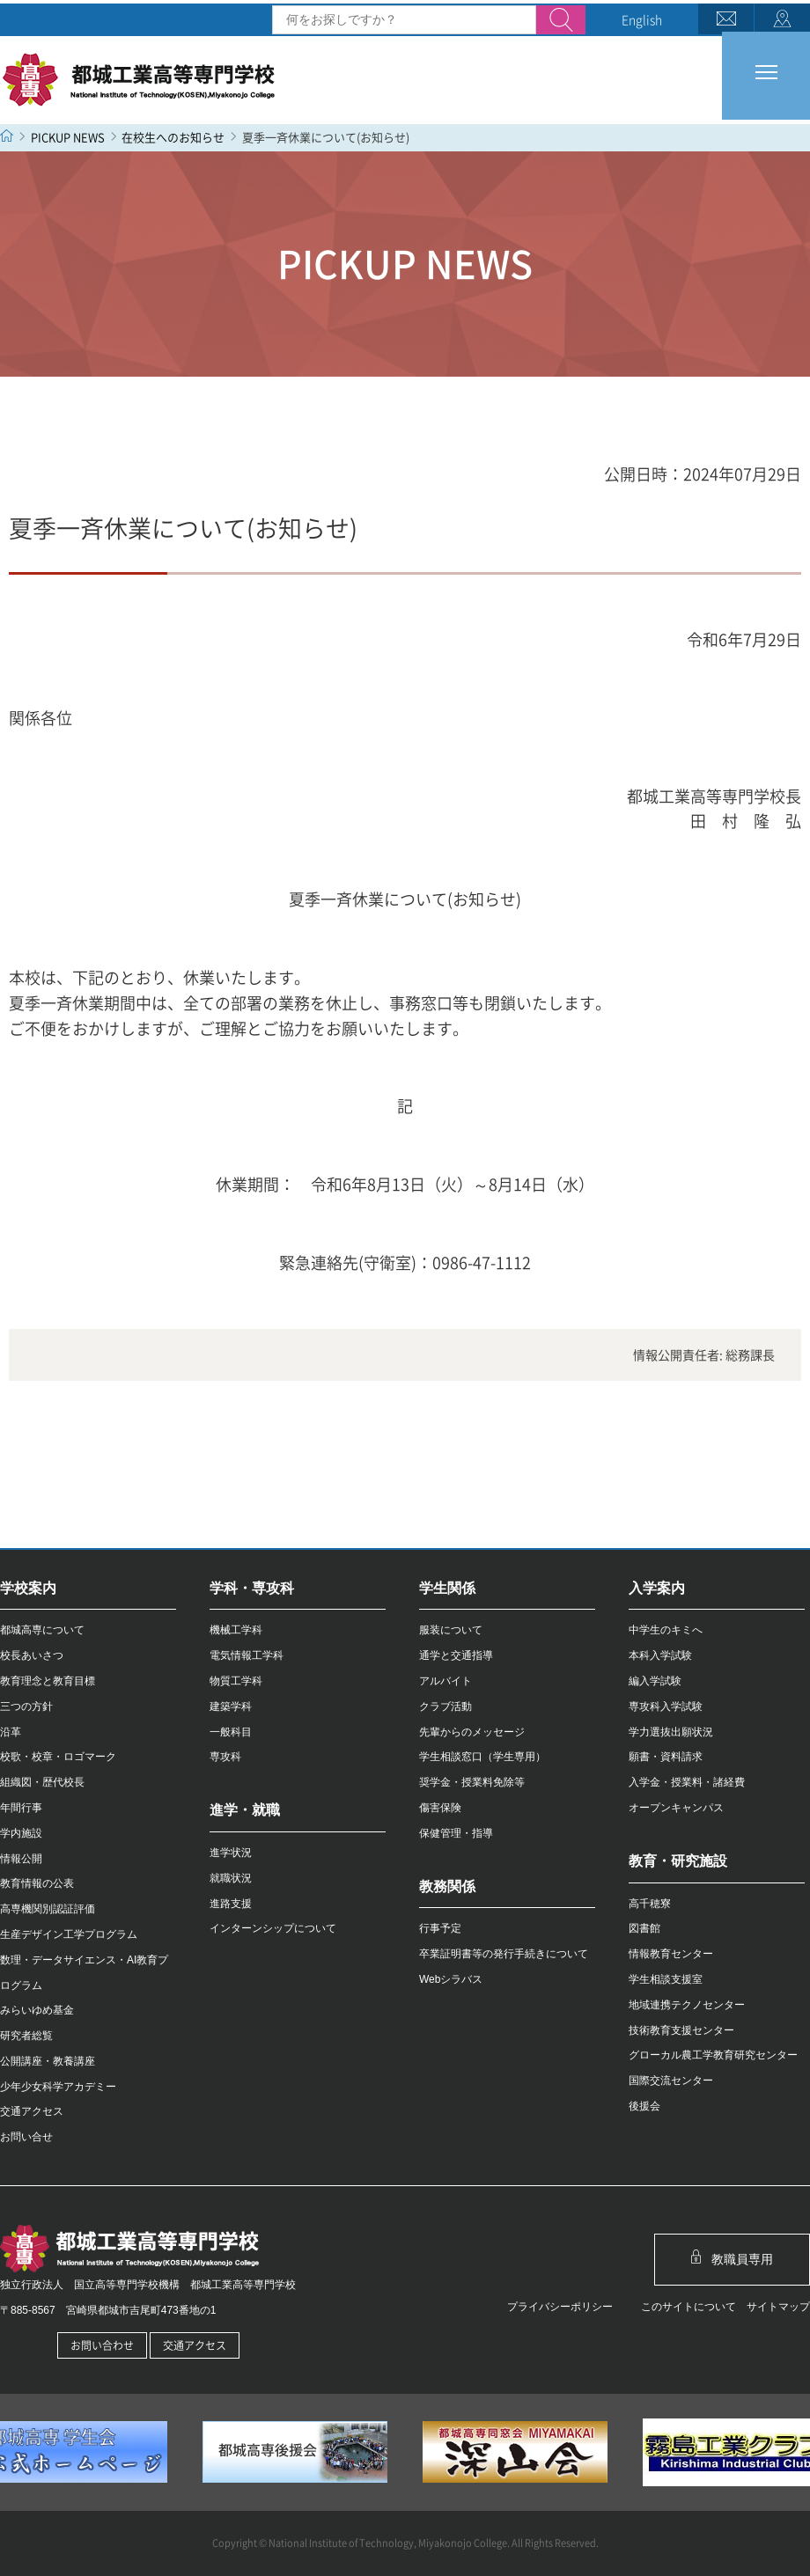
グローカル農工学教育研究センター (713, 2055)
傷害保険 (440, 1808)
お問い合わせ (102, 2345)
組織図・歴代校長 (42, 1782)
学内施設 (21, 1833)
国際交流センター (671, 2080)
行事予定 (440, 1928)
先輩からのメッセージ (472, 1732)
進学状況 (231, 1852)
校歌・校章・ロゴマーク (58, 1756)
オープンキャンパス (676, 1808)
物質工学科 (236, 1681)
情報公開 (21, 1859)
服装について (450, 1630)
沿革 (10, 1732)
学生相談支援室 (666, 1979)
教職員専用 (732, 2257)
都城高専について (42, 1630)
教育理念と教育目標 (47, 1681)
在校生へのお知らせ (173, 136)
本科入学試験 (660, 1655)
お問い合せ (26, 2137)
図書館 (644, 1928)
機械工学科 (236, 1630)
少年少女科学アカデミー (58, 2087)
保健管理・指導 (456, 1833)
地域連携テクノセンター (687, 2005)
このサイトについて (683, 2307)
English (642, 19)
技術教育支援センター (681, 2030)
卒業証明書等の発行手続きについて (503, 1954)
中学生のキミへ (666, 1630)
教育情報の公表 (37, 1883)
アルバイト (445, 1681)
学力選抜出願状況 (671, 1732)
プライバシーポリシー (555, 2307)
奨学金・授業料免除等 (472, 1782)
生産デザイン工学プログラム (68, 1934)
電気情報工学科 (247, 1655)
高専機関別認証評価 (47, 1909)
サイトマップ (773, 2307)
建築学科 (231, 1706)
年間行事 (21, 1808)
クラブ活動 (445, 1706)
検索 (561, 20)
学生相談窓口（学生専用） (482, 1756)
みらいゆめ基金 (37, 2010)
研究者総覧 (26, 2035)
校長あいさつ (31, 1655)
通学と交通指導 (456, 1655)
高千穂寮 (650, 1903)
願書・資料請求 (666, 1756)
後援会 (644, 2106)
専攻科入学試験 (666, 1706)
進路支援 (231, 1903)
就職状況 (231, 1878)
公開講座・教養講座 (47, 2061)
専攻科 (225, 1756)
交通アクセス (31, 2111)
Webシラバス (450, 1979)
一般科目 (231, 1732)
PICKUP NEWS (68, 136)
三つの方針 (26, 1706)
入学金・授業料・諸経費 (687, 1782)
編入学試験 (655, 1681)
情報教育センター (671, 1954)
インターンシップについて (273, 1928)
